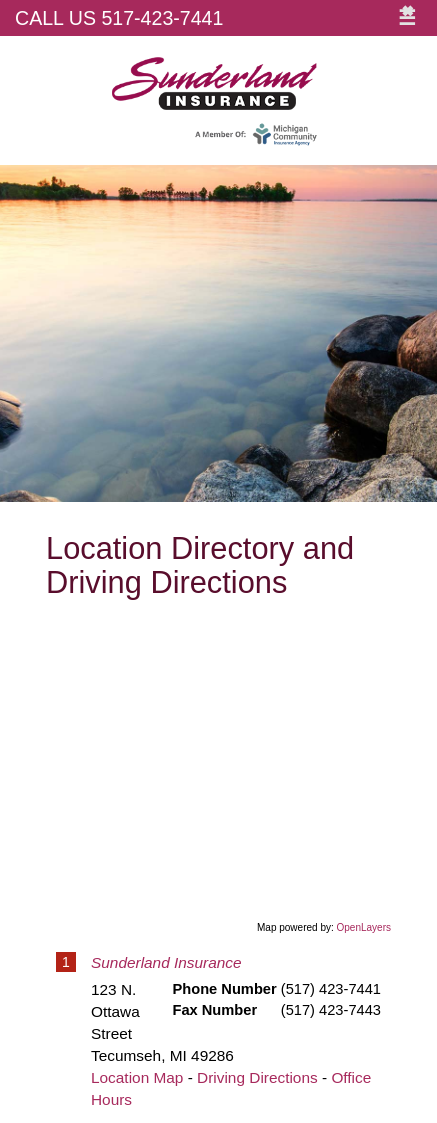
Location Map (137, 1077)
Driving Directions (257, 1077)
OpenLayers (364, 927)
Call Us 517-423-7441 (119, 18)
